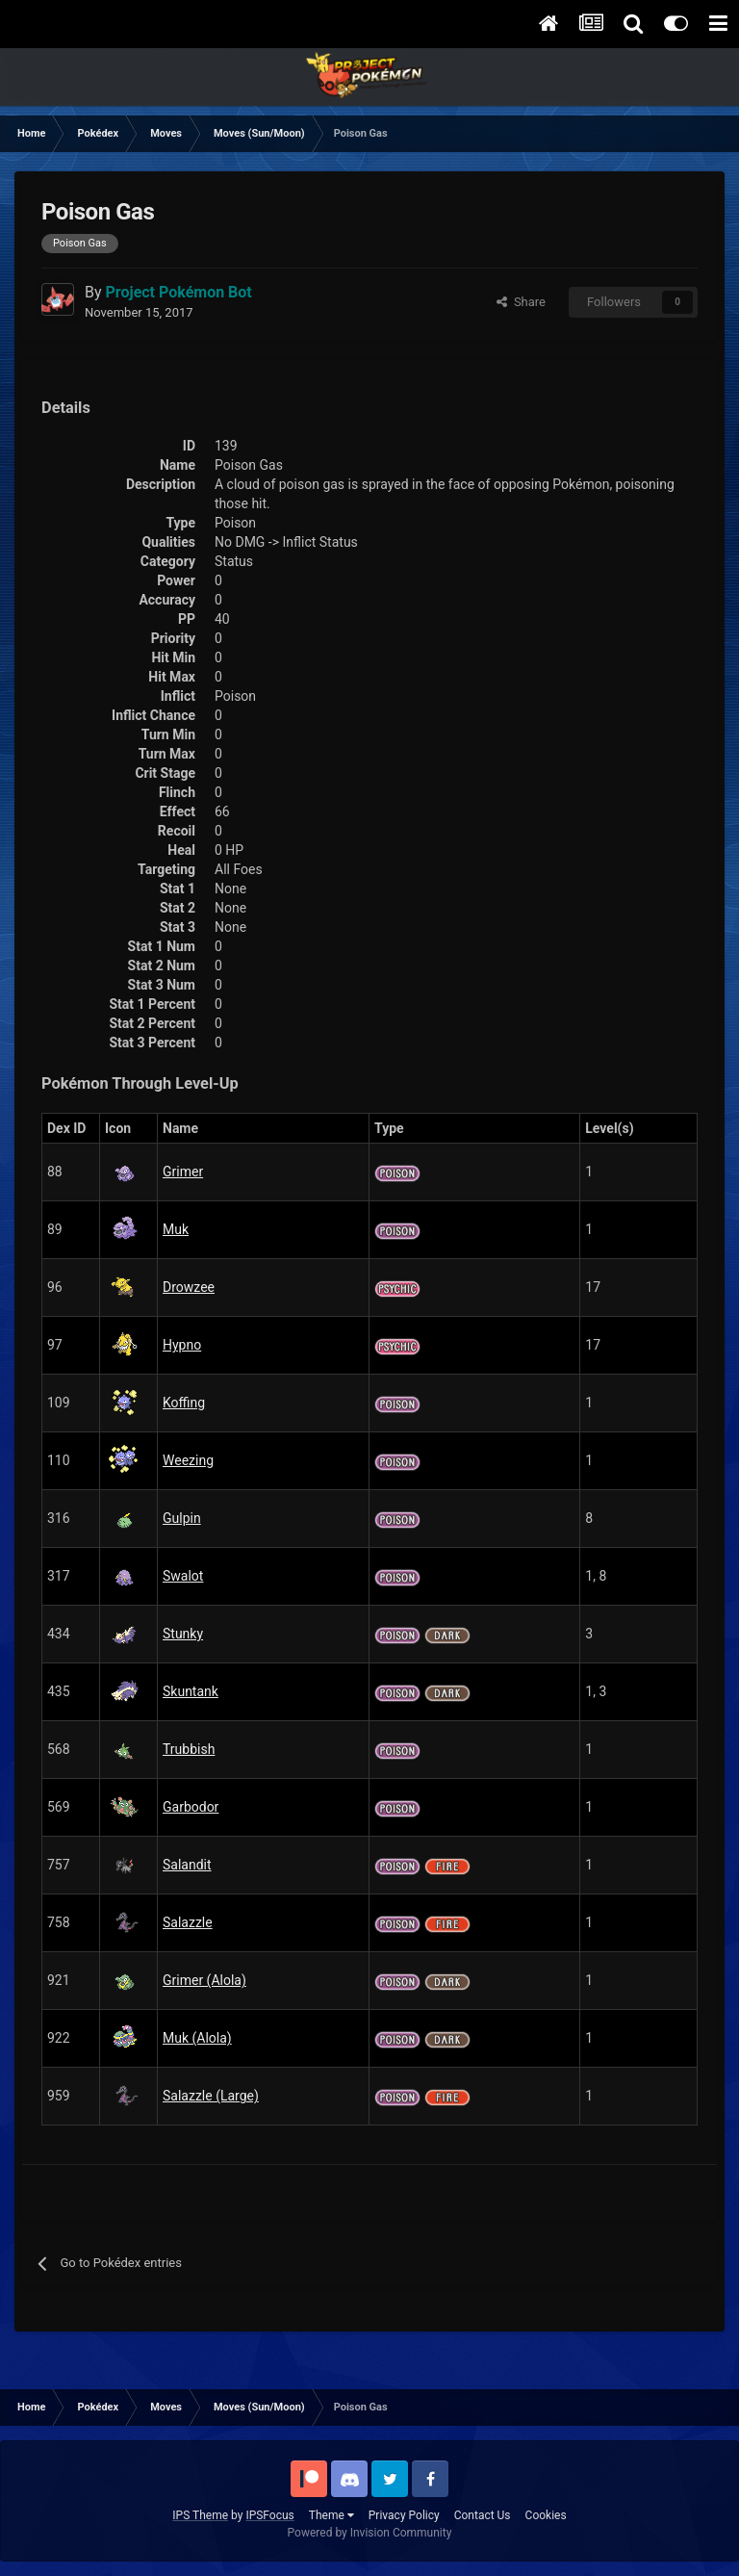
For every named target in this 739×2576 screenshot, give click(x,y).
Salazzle (188, 1922)
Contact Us (482, 2515)
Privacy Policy (404, 2515)
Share (521, 302)
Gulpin (182, 1518)
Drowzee (189, 1287)
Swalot (183, 1576)
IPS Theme (200, 2515)
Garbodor (190, 1807)
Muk (176, 1229)
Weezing (188, 1460)
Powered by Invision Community (370, 2532)
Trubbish (189, 1749)
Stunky (183, 1633)
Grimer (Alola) (204, 1980)
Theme (331, 2515)
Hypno (182, 1344)
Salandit (187, 1864)
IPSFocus (269, 2515)
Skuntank (190, 1691)
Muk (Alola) (197, 2038)
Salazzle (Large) (211, 2095)
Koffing (184, 1402)
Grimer (183, 1171)
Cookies (546, 2515)
